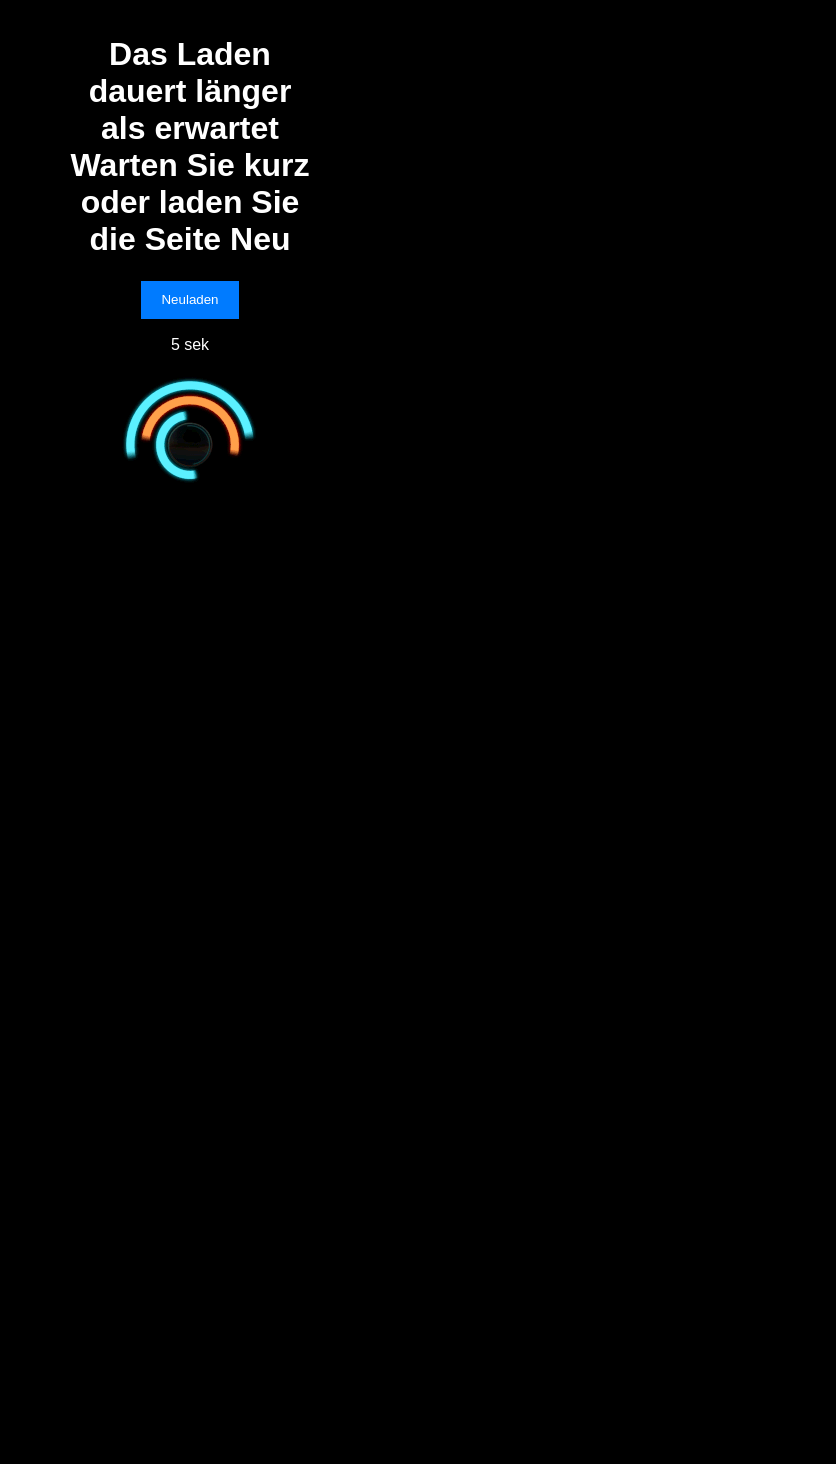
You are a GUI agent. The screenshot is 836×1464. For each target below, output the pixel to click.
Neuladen (189, 299)
